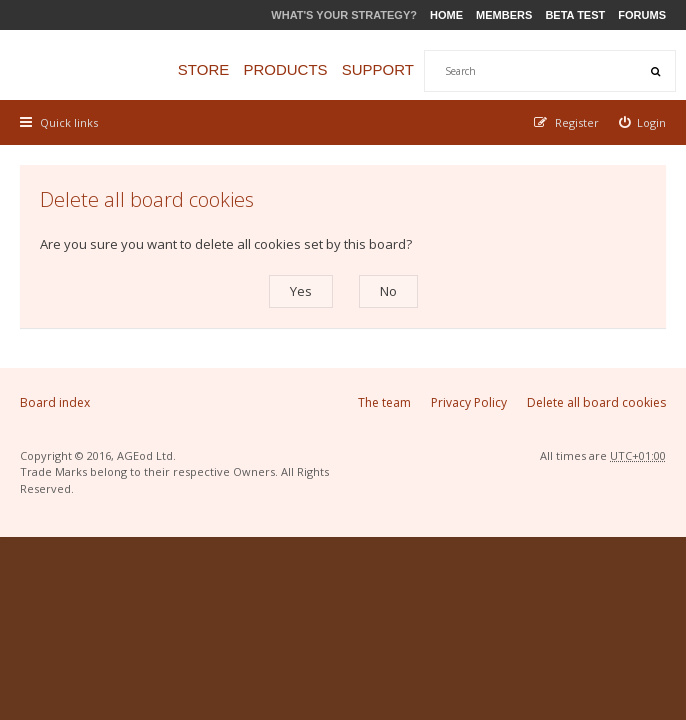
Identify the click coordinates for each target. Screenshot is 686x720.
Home (446, 15)
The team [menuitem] (384, 402)
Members (504, 15)
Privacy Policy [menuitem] (469, 402)
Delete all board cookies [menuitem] (596, 402)
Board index (55, 402)
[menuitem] (643, 122)
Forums (642, 15)
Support (378, 69)
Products (285, 69)
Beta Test (575, 15)
